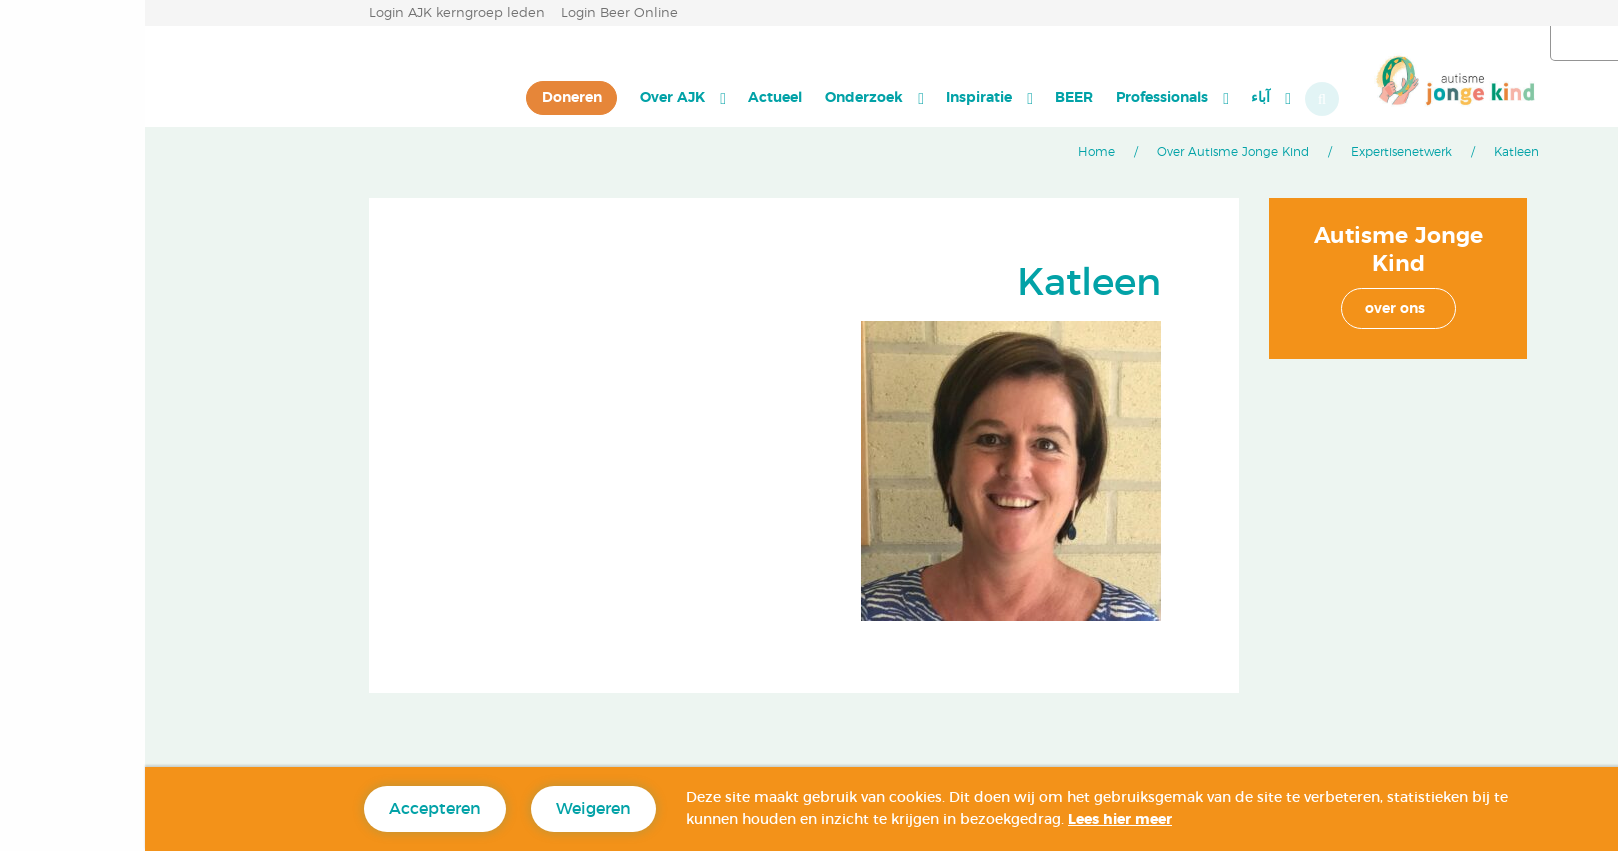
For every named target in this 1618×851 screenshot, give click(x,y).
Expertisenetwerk (1256, 152)
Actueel (630, 97)
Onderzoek (719, 97)
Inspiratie (834, 97)
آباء (1115, 97)
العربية (1505, 44)
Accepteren (290, 809)
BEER (929, 97)
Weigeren (448, 809)
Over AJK (527, 97)
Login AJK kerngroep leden (312, 13)
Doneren (427, 97)
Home (951, 152)
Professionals (1017, 97)
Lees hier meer (975, 820)
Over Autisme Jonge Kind (1088, 152)
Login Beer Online (474, 13)
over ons (1250, 309)
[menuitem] (1125, 98)
